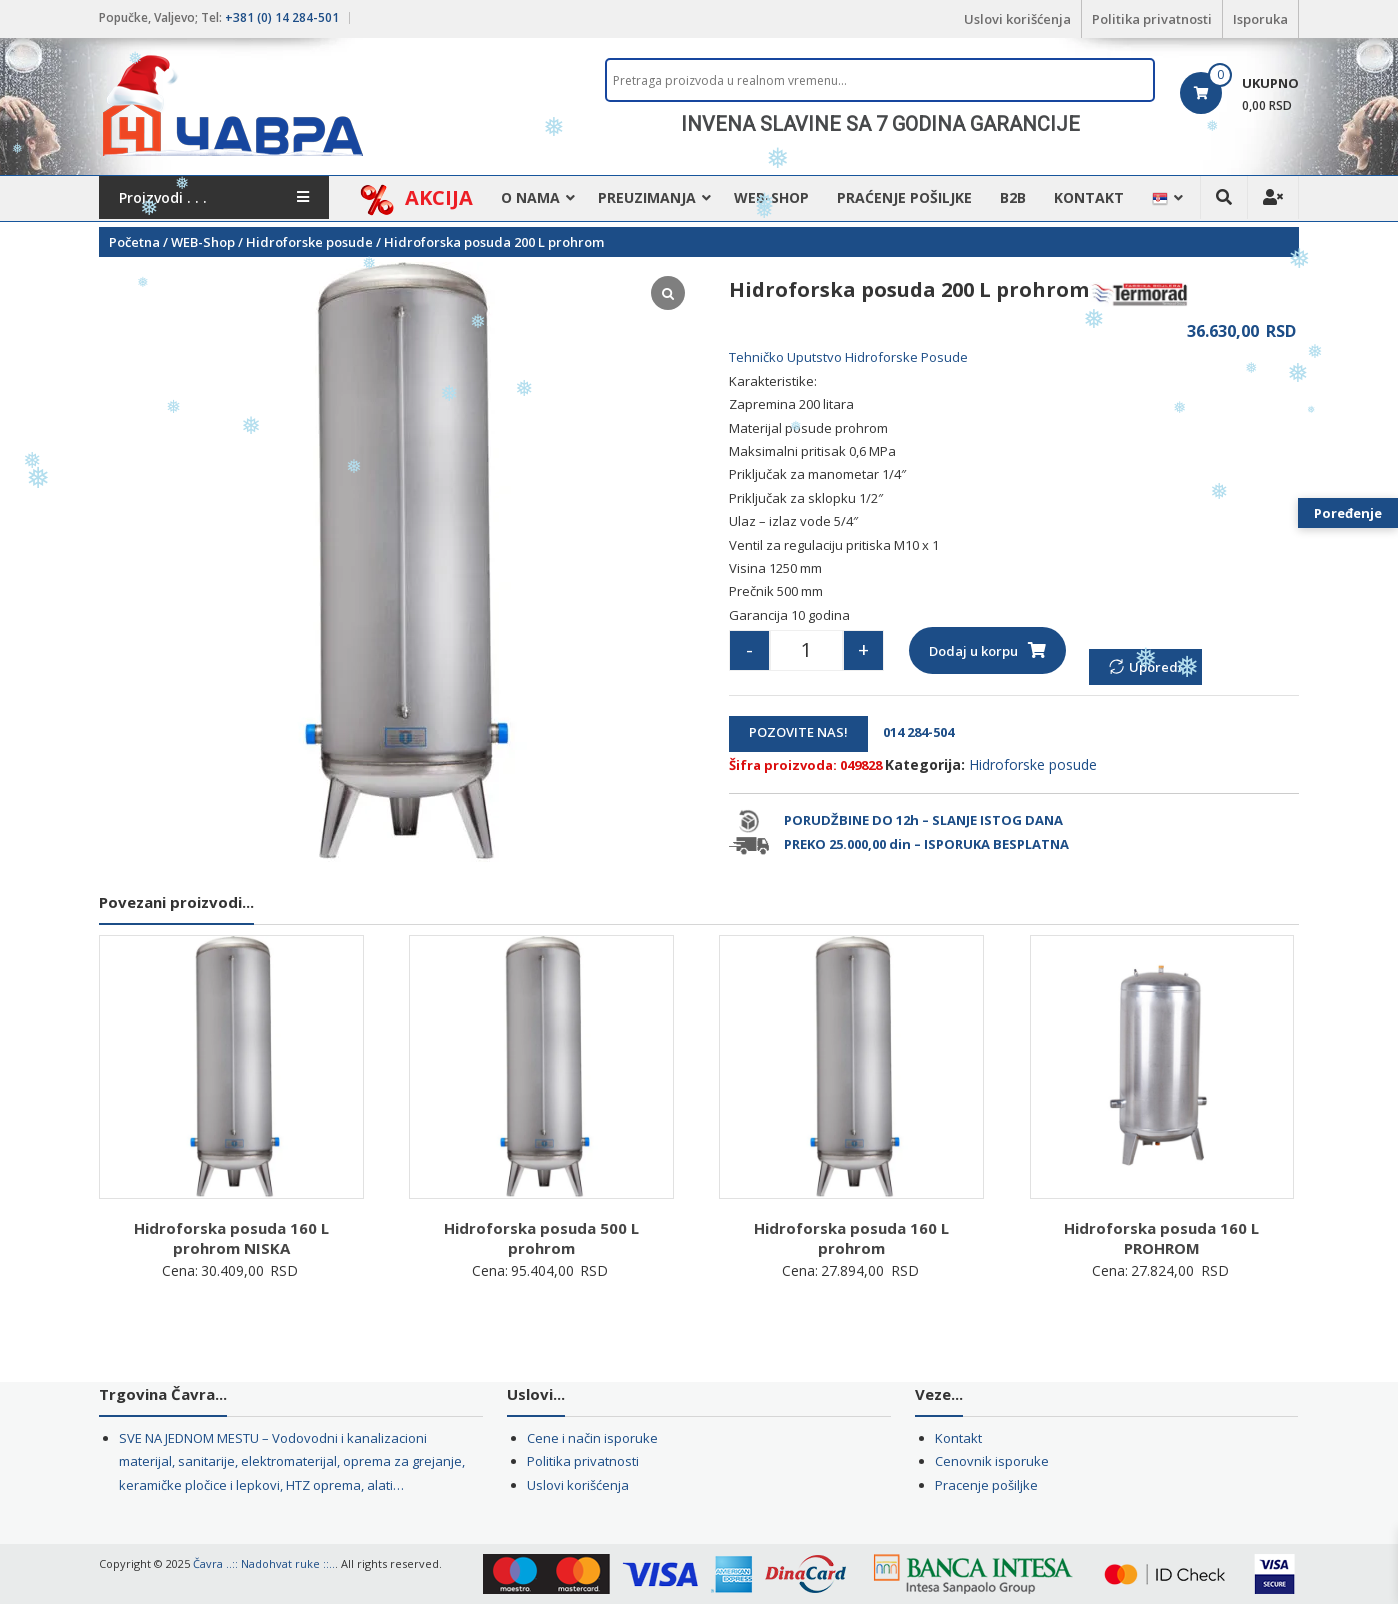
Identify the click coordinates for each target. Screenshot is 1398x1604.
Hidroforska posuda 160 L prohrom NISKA (231, 1238)
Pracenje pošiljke (986, 1485)
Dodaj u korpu (973, 651)
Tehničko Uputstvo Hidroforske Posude (848, 357)
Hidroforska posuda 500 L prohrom (541, 1238)
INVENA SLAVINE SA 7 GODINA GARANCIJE (880, 124)
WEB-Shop (771, 197)
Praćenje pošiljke (904, 197)
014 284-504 (912, 732)
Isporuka (1260, 19)
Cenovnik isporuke (992, 1461)
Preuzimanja (647, 197)
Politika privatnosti (1152, 19)
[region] (880, 124)
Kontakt (1089, 197)
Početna (134, 242)
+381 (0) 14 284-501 (282, 17)
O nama (530, 197)
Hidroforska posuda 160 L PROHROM (1161, 1238)
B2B (1013, 197)
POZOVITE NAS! (798, 732)
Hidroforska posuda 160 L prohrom (851, 1238)
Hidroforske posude (309, 242)
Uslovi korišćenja (1017, 19)
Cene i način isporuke (592, 1438)
